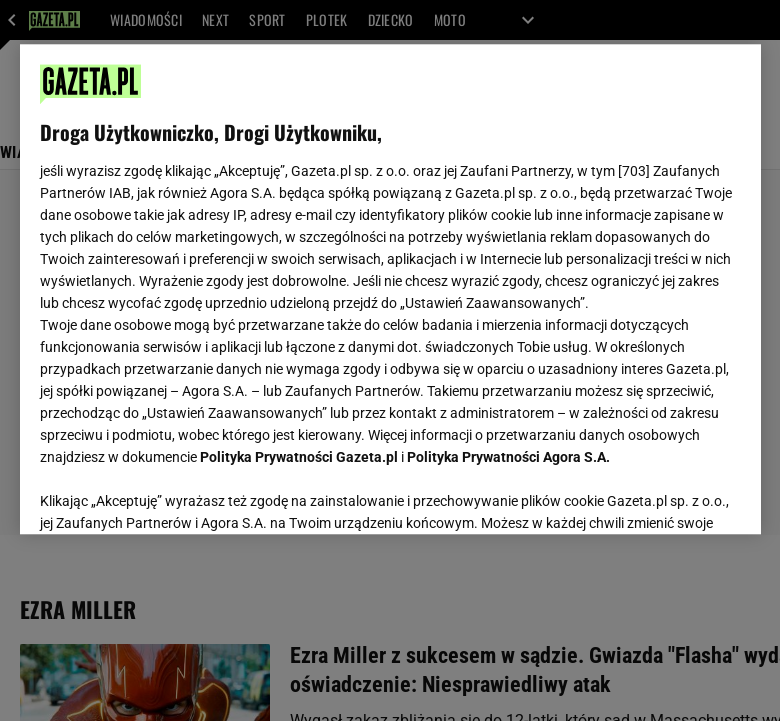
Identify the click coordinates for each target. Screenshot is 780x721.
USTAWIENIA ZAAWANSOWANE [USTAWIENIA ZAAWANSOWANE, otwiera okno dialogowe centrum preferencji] (170, 494)
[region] (390, 289)
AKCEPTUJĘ (672, 495)
